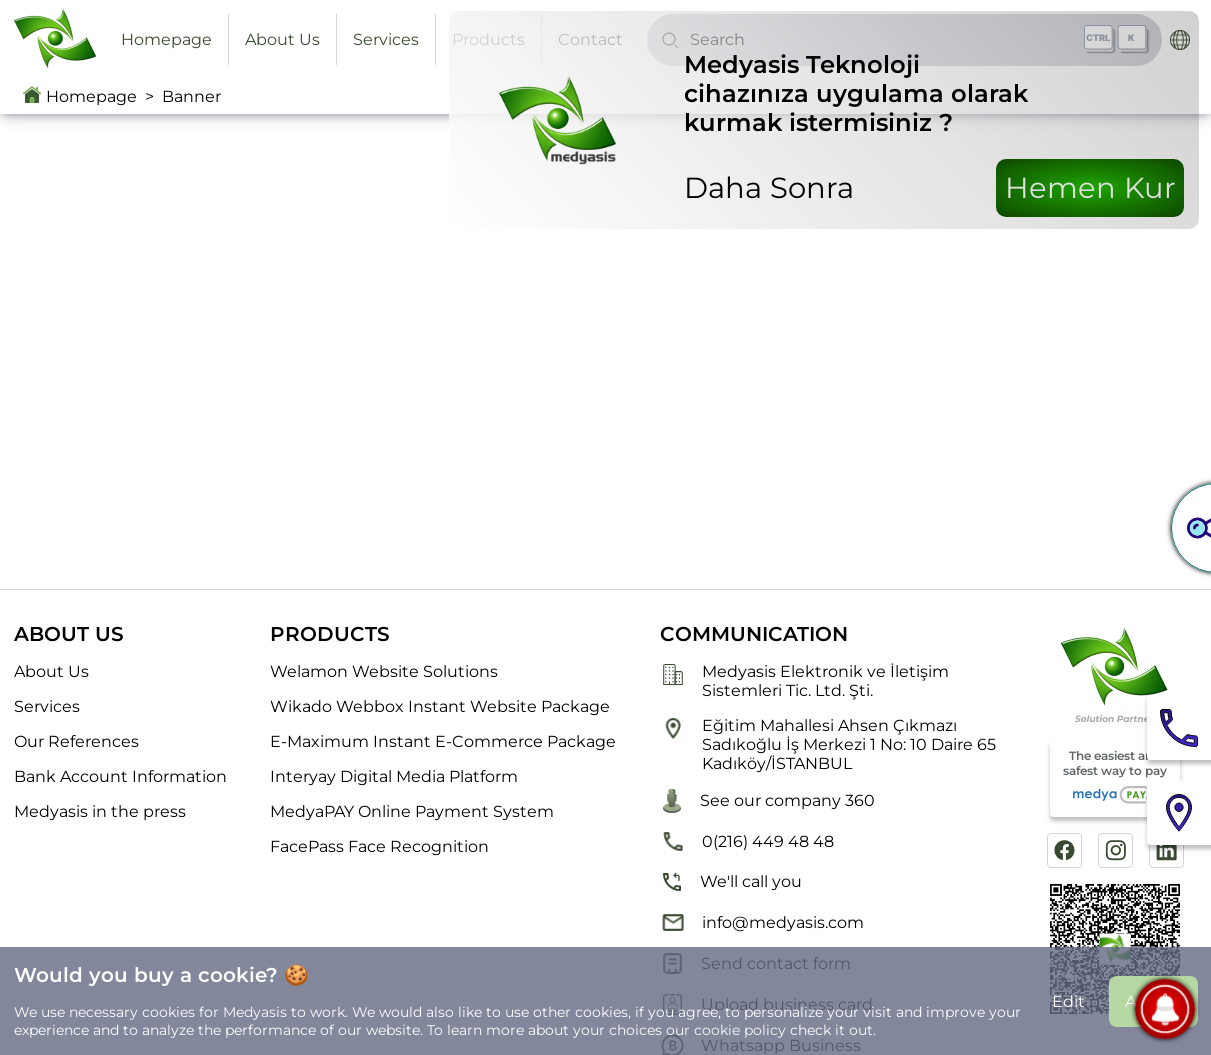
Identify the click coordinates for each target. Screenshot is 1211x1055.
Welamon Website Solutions (384, 671)
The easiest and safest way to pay (1115, 778)
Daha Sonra (769, 187)
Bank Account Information (120, 776)
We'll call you (731, 882)
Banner (191, 96)
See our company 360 (767, 801)
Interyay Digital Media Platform (394, 776)
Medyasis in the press (100, 811)
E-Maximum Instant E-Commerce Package (443, 741)
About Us (282, 39)
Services (386, 39)
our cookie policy (726, 1030)
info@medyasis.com (762, 922)
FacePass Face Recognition (379, 846)
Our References (76, 741)
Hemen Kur (1090, 187)
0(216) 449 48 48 (747, 841)
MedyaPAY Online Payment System (412, 811)
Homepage (166, 39)
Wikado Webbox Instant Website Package (440, 706)
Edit (1068, 1001)
